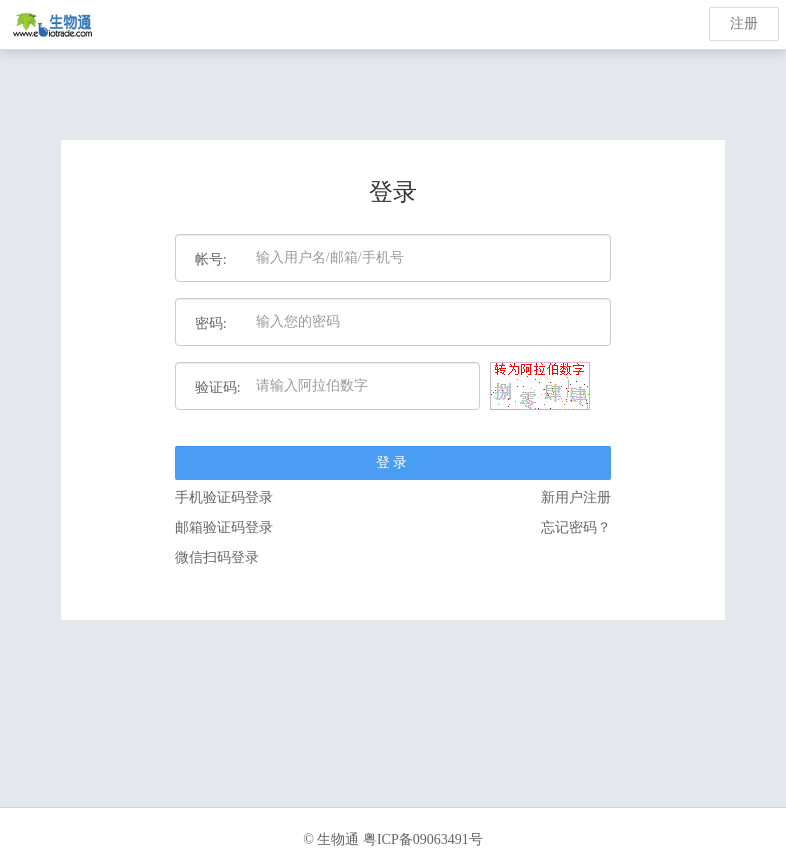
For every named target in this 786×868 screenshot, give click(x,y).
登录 (393, 462)
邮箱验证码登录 (224, 527)
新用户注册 (576, 497)
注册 (744, 23)
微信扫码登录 (217, 557)
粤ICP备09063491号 (423, 839)
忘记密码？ (576, 527)
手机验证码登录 (224, 497)
